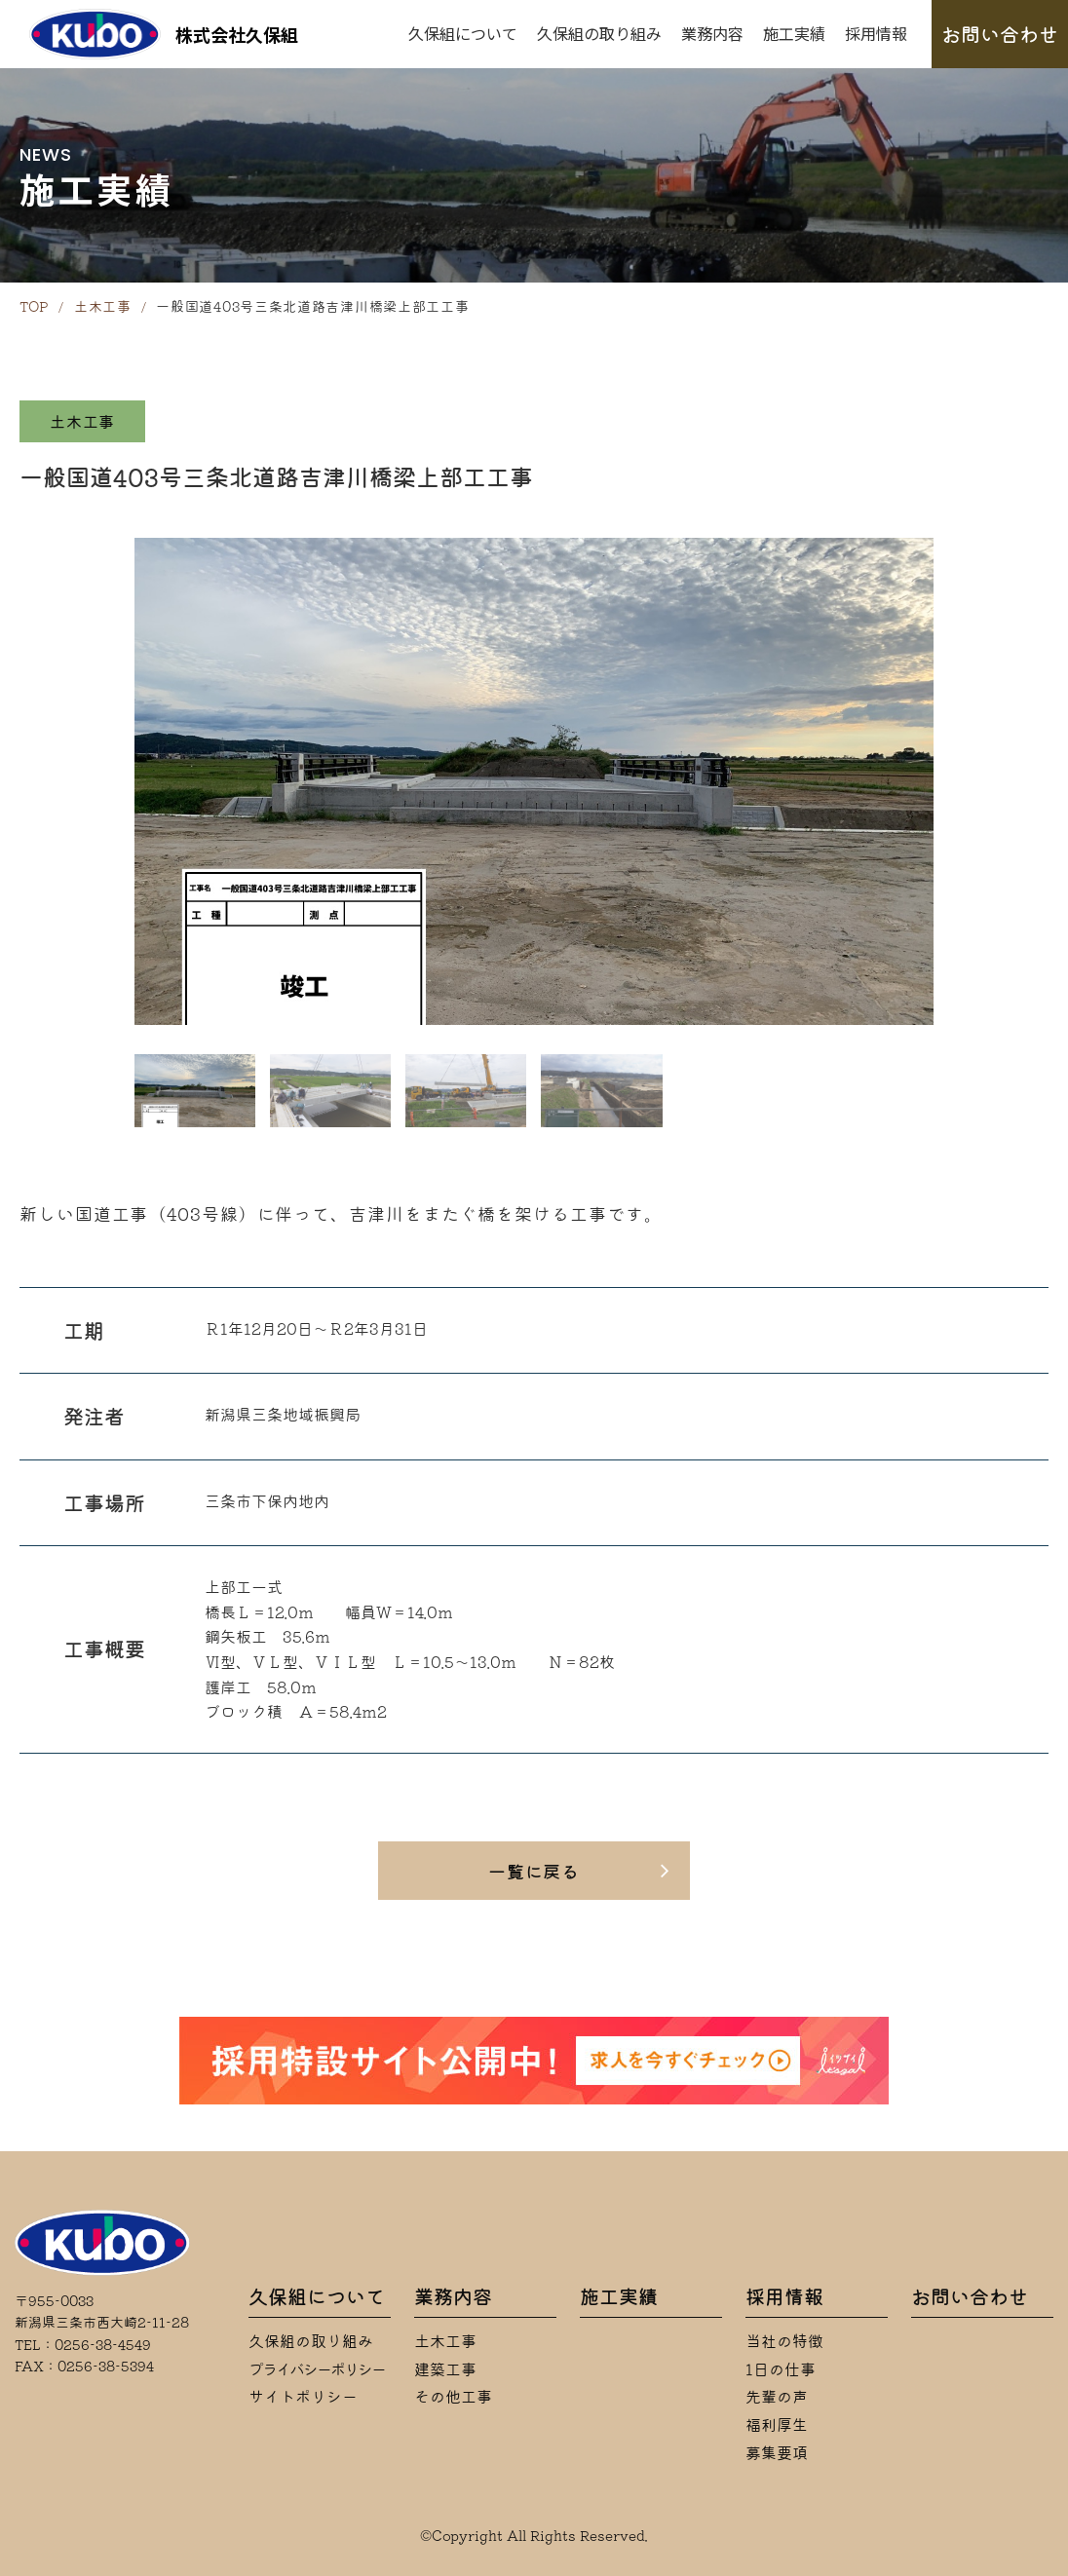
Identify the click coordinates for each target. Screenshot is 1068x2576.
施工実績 (794, 33)
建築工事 (445, 2369)
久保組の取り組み (599, 33)
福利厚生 (776, 2425)
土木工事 (103, 307)
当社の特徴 (784, 2341)
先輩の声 (776, 2397)
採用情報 (876, 33)
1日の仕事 (780, 2369)
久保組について (462, 33)
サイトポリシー (303, 2397)
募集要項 (776, 2453)
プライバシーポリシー (316, 2369)
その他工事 (453, 2397)
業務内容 (712, 33)
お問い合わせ (999, 34)
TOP (34, 307)
